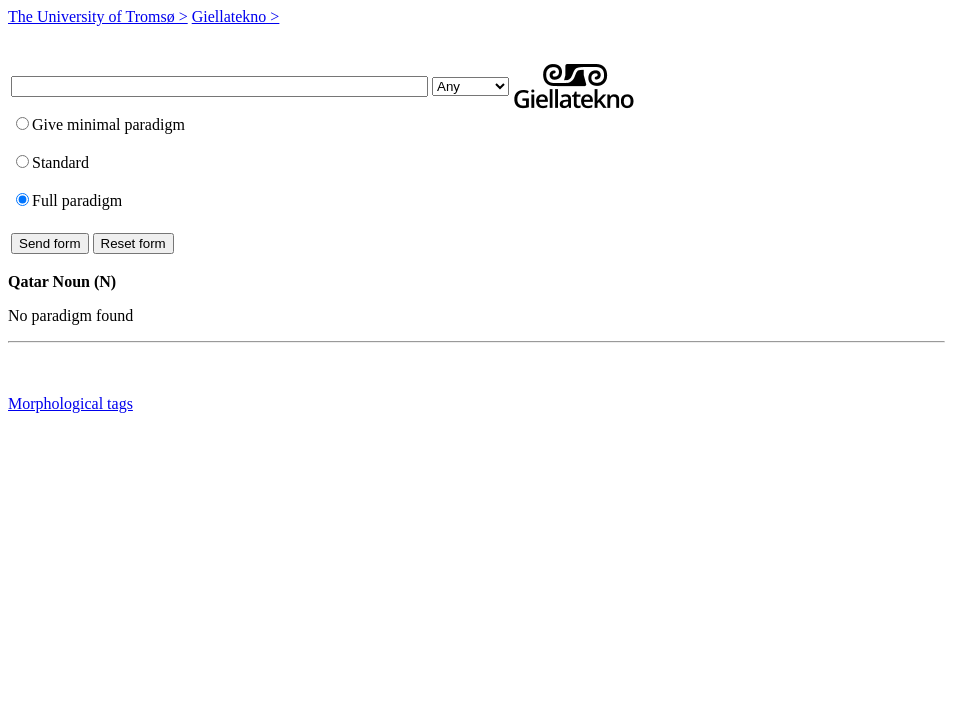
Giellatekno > (236, 16)
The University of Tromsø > (98, 16)
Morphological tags (70, 403)
